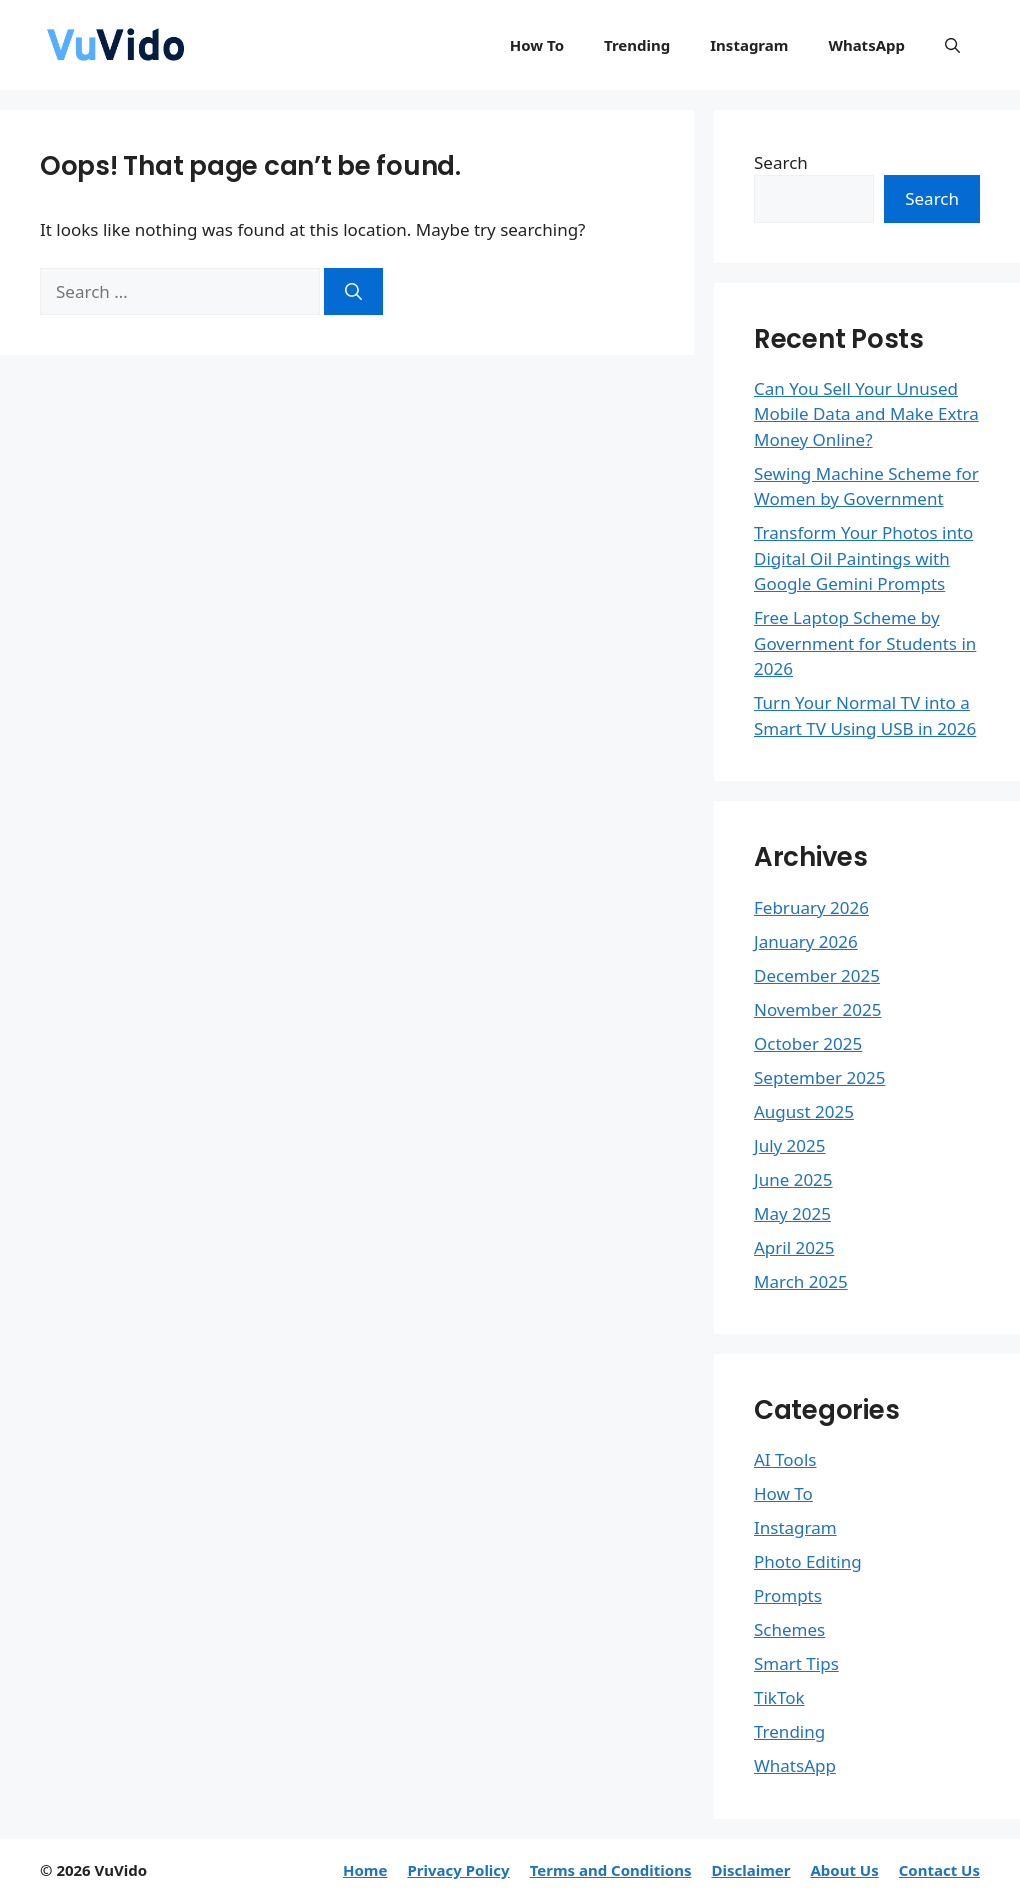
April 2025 (794, 1247)
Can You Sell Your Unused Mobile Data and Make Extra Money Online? (866, 414)
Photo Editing (808, 1561)
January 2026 (806, 941)
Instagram (749, 45)
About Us (844, 1870)
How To (537, 45)
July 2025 (790, 1145)
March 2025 (801, 1281)
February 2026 (811, 907)
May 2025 (792, 1213)
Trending (637, 45)
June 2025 (793, 1179)
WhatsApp (866, 45)
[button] (952, 45)
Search (781, 162)
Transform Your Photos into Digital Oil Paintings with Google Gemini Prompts (863, 558)
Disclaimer (750, 1870)
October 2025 (808, 1043)
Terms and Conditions (611, 1870)
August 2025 (804, 1111)
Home (365, 1870)
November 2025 (817, 1009)
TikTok (779, 1697)
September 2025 (819, 1077)
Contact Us (939, 1870)
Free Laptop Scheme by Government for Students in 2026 (865, 643)
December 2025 (817, 975)
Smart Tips (796, 1663)
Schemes (789, 1629)
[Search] (353, 292)
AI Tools (785, 1459)
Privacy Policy (458, 1870)
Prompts (788, 1595)
